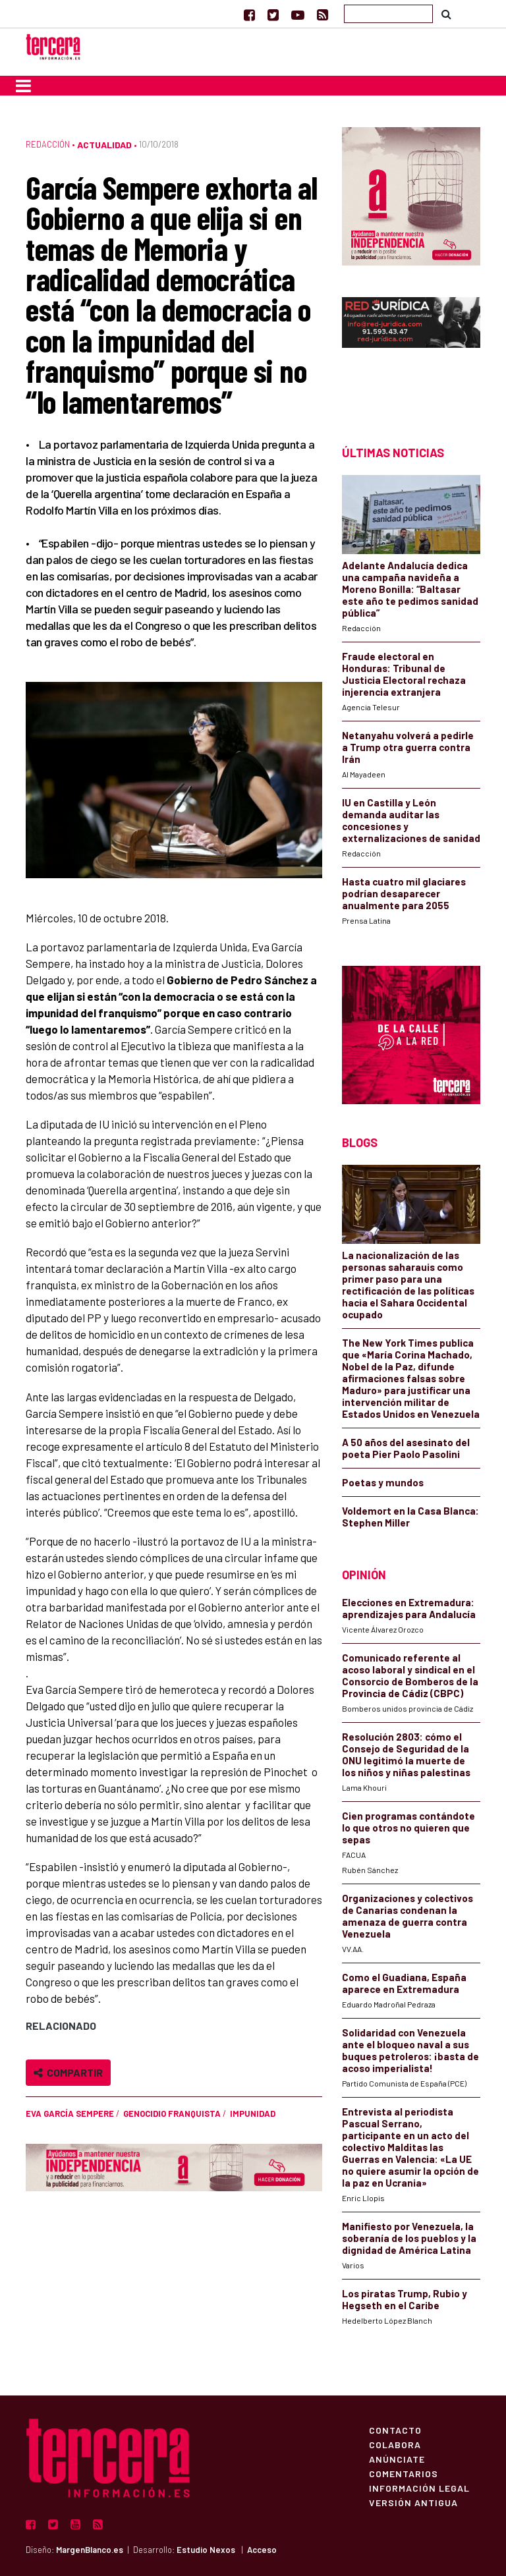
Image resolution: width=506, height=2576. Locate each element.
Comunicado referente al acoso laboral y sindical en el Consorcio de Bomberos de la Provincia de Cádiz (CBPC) (410, 1675)
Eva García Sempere (70, 2113)
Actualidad (104, 144)
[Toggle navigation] (23, 86)
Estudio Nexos (206, 2549)
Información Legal (419, 2487)
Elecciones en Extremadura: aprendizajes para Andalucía (409, 1608)
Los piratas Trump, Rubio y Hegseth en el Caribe (404, 2299)
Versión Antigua (413, 2502)
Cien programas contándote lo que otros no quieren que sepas (408, 1827)
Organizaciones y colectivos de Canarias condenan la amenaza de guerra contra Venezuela (407, 1916)
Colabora (395, 2444)
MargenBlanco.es (89, 2549)
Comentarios (403, 2473)
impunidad (252, 2113)
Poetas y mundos (383, 1482)
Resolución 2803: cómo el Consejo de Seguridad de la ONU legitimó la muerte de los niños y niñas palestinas (406, 1754)
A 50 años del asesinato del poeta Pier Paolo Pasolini (406, 1448)
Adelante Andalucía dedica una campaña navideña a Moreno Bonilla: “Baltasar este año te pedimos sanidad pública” (410, 589)
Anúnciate (397, 2458)
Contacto (395, 2429)
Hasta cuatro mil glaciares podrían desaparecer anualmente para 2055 (404, 893)
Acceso (262, 2549)
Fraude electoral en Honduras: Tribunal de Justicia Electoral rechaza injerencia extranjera (404, 674)
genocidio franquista (172, 2113)
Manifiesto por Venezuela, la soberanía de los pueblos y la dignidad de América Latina (409, 2238)
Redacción (48, 144)
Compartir (68, 2072)
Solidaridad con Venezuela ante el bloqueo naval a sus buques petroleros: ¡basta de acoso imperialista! (410, 2050)
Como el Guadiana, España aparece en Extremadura (404, 1983)
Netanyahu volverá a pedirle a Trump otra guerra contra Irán (408, 747)
